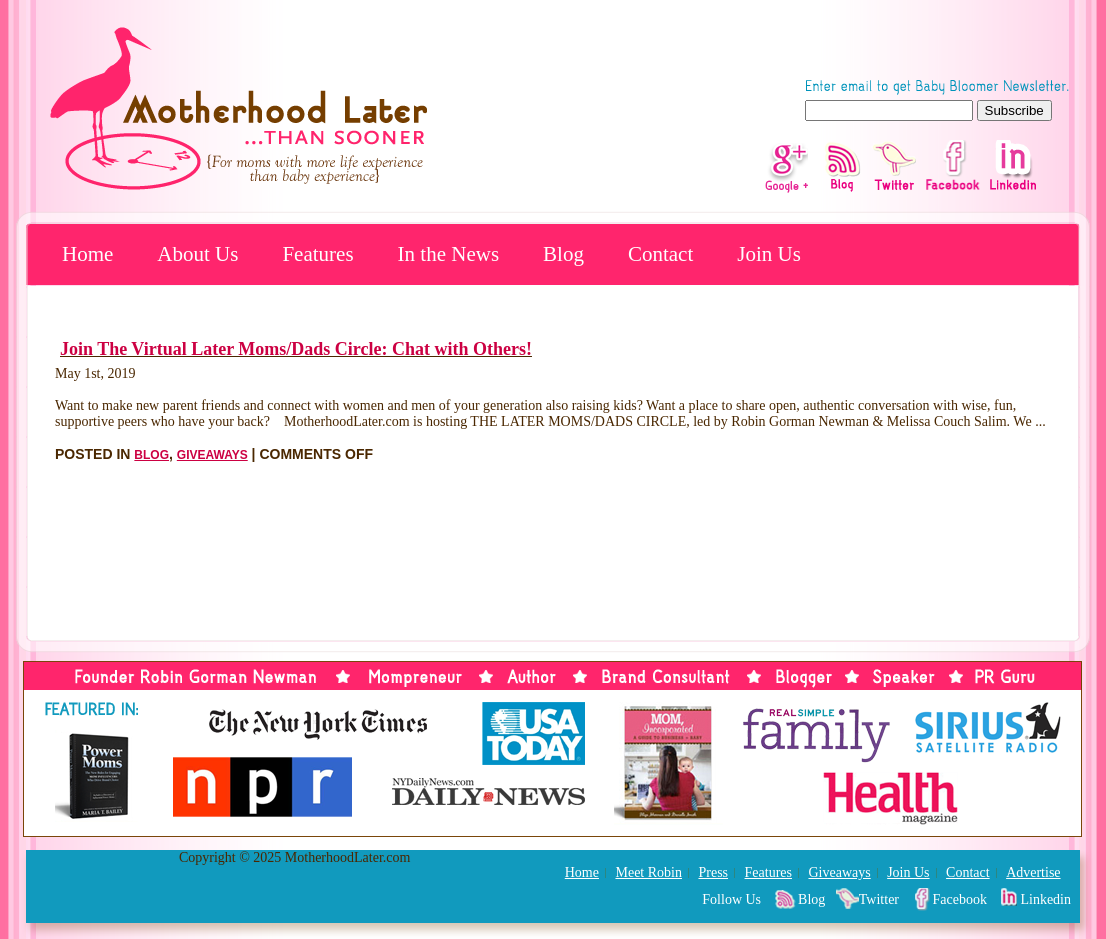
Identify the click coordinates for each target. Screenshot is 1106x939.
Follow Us (731, 899)
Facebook (960, 899)
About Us (197, 254)
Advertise (1033, 872)
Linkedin (1045, 899)
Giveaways (212, 455)
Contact (660, 254)
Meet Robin (648, 872)
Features (317, 254)
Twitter (879, 899)
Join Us (769, 254)
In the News (448, 254)
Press (713, 872)
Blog (563, 254)
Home (87, 254)
